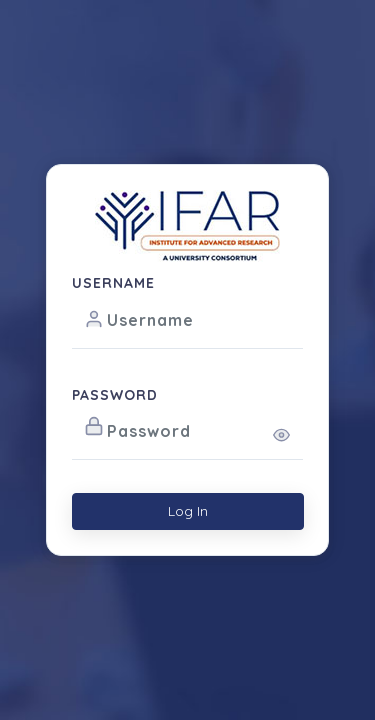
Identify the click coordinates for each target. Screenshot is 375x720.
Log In (188, 511)
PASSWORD (115, 395)
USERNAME (113, 283)
